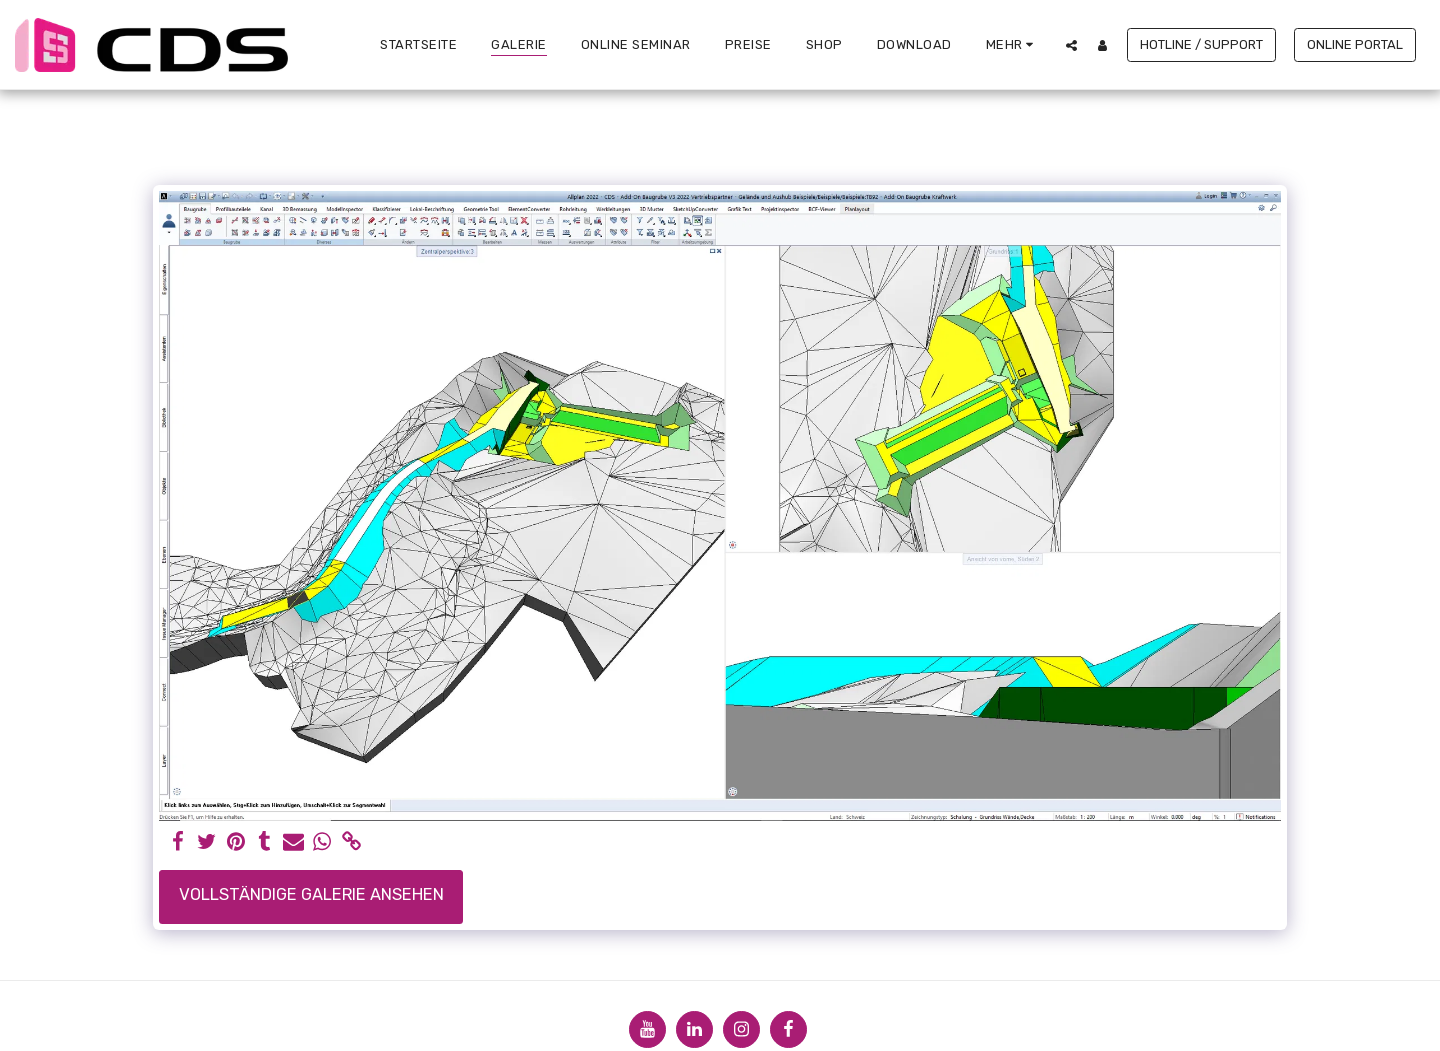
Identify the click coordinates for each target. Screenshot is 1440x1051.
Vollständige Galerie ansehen (311, 894)
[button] (1071, 45)
